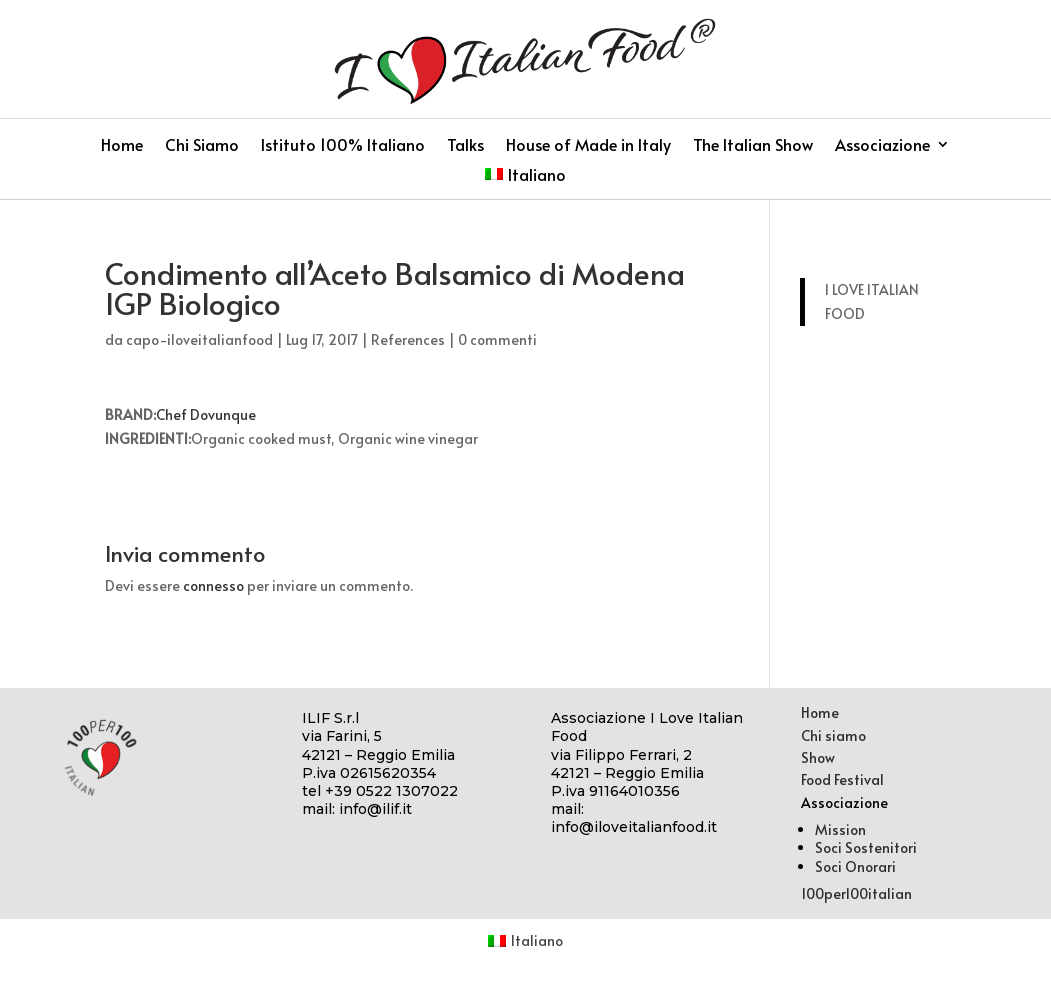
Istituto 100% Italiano (343, 146)
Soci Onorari (855, 866)
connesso (213, 585)
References (408, 339)
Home (122, 146)
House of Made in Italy (588, 146)
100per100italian (856, 893)
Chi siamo (833, 735)
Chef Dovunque (206, 414)
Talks (465, 146)
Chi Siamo (202, 146)
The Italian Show (753, 146)
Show (818, 757)
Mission (840, 829)
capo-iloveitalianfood (199, 339)
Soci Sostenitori (866, 847)
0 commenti (497, 339)
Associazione (882, 146)
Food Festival (842, 779)
